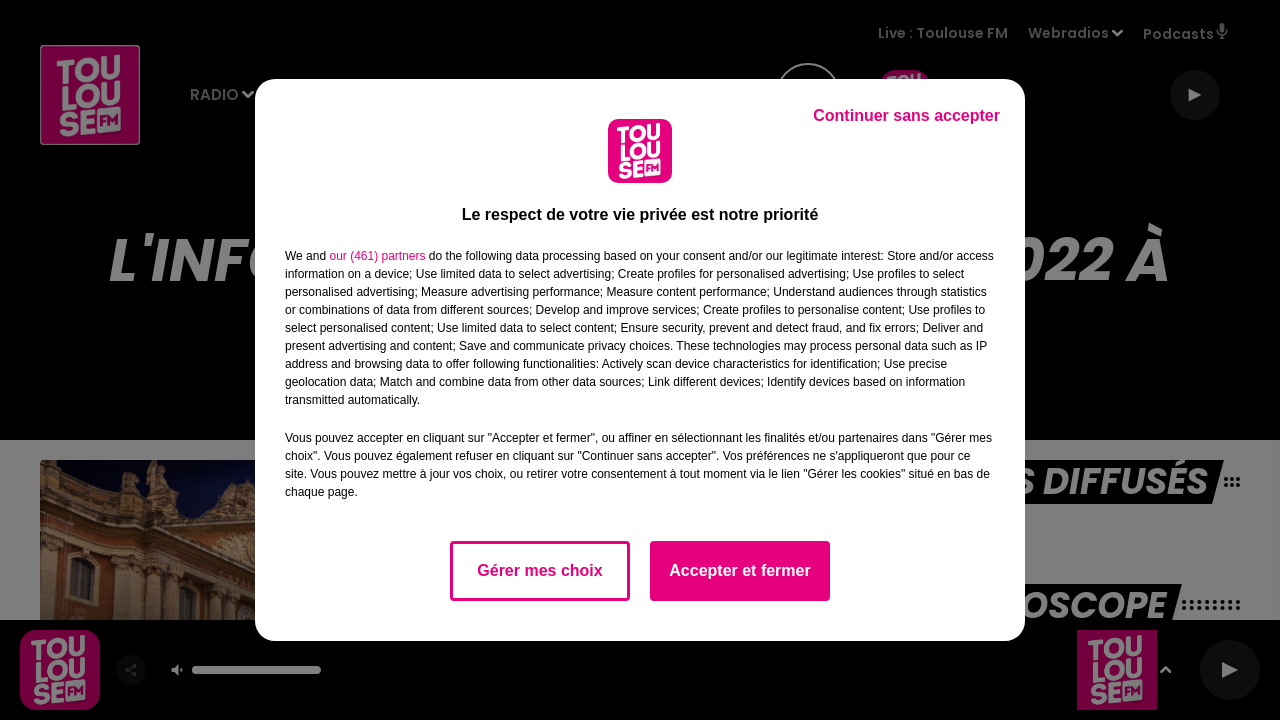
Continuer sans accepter (906, 115)
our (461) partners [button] (377, 256)
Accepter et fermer (739, 570)
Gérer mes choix (539, 570)
